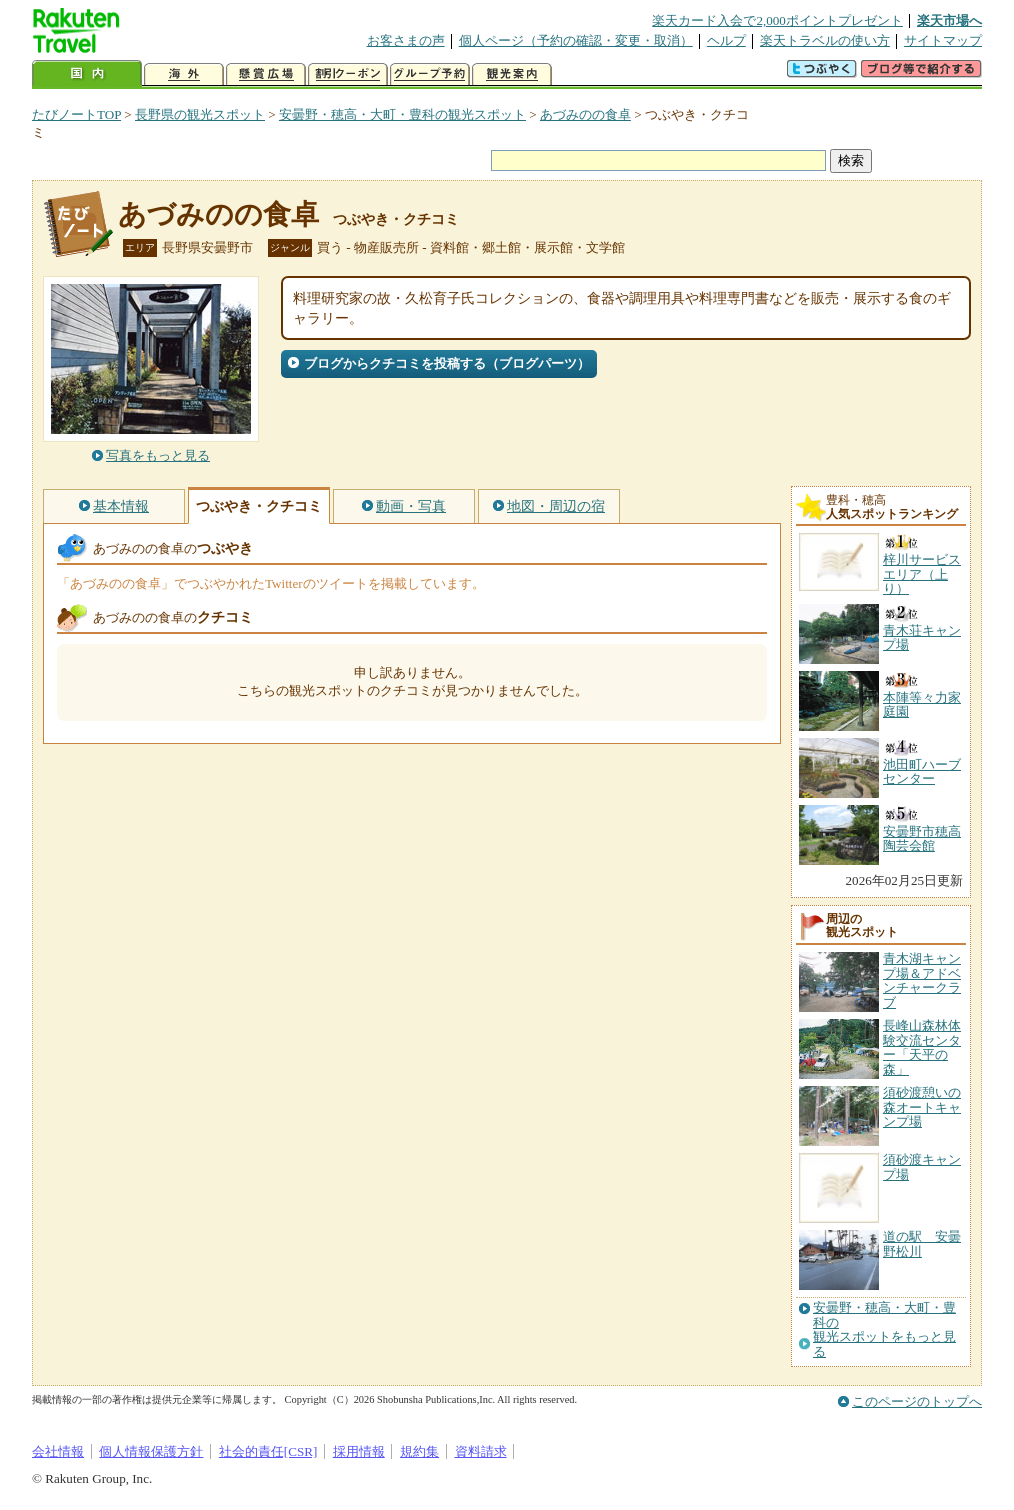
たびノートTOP (76, 114)
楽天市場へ (949, 20)
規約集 (419, 1451)
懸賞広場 (266, 74)
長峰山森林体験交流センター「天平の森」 (922, 1047)
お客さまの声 (406, 40)
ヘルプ (726, 40)
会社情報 (58, 1451)
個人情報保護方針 (151, 1451)
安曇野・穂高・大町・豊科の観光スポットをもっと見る (884, 1329)
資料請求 (481, 1451)
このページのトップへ (917, 1401)
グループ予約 (430, 74)
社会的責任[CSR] (268, 1451)
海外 (184, 74)
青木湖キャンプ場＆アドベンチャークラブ (922, 980)
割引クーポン (348, 74)
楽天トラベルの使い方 (825, 40)
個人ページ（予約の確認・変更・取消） (576, 40)
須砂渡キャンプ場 (922, 1166)
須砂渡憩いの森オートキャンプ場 (922, 1107)
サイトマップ (943, 40)
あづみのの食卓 (585, 114)
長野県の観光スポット (200, 114)
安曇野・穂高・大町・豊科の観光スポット (402, 114)
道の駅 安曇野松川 (922, 1243)
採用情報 (359, 1451)
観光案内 (512, 74)
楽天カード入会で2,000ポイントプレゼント (777, 20)
